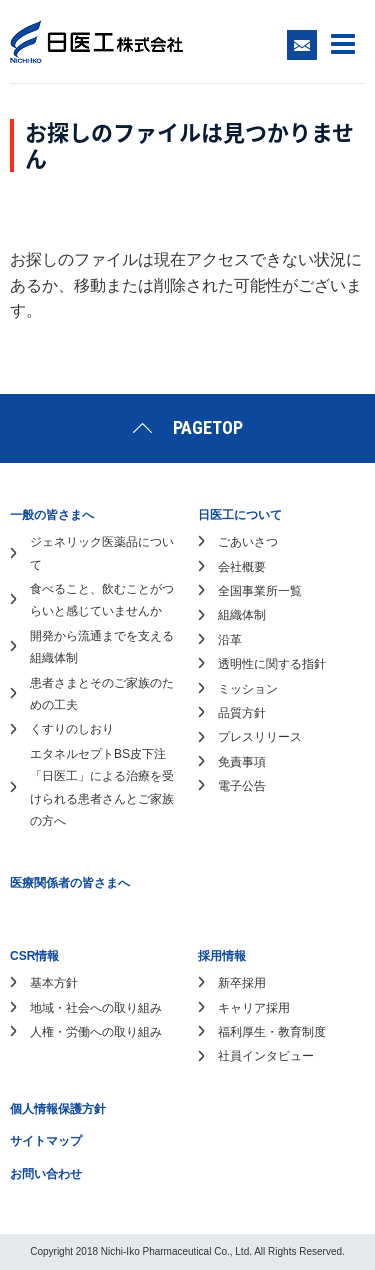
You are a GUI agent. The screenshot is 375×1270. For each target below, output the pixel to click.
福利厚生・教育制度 (272, 1032)
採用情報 (222, 956)
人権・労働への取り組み (96, 1032)
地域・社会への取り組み (96, 1008)
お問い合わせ (46, 1174)
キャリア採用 (254, 1008)
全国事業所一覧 (260, 591)
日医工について (240, 515)
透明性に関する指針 (272, 664)
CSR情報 (34, 956)
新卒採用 (242, 983)
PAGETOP (208, 427)
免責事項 (242, 762)
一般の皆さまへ (52, 515)
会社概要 (242, 567)
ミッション (248, 689)
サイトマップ (46, 1141)
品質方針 (242, 713)
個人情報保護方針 (58, 1109)
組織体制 (242, 615)
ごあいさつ (248, 542)
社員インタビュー (266, 1056)
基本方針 (54, 983)
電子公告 (242, 786)
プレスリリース (260, 737)
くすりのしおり (72, 729)
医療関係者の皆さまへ (70, 883)
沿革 (230, 640)
